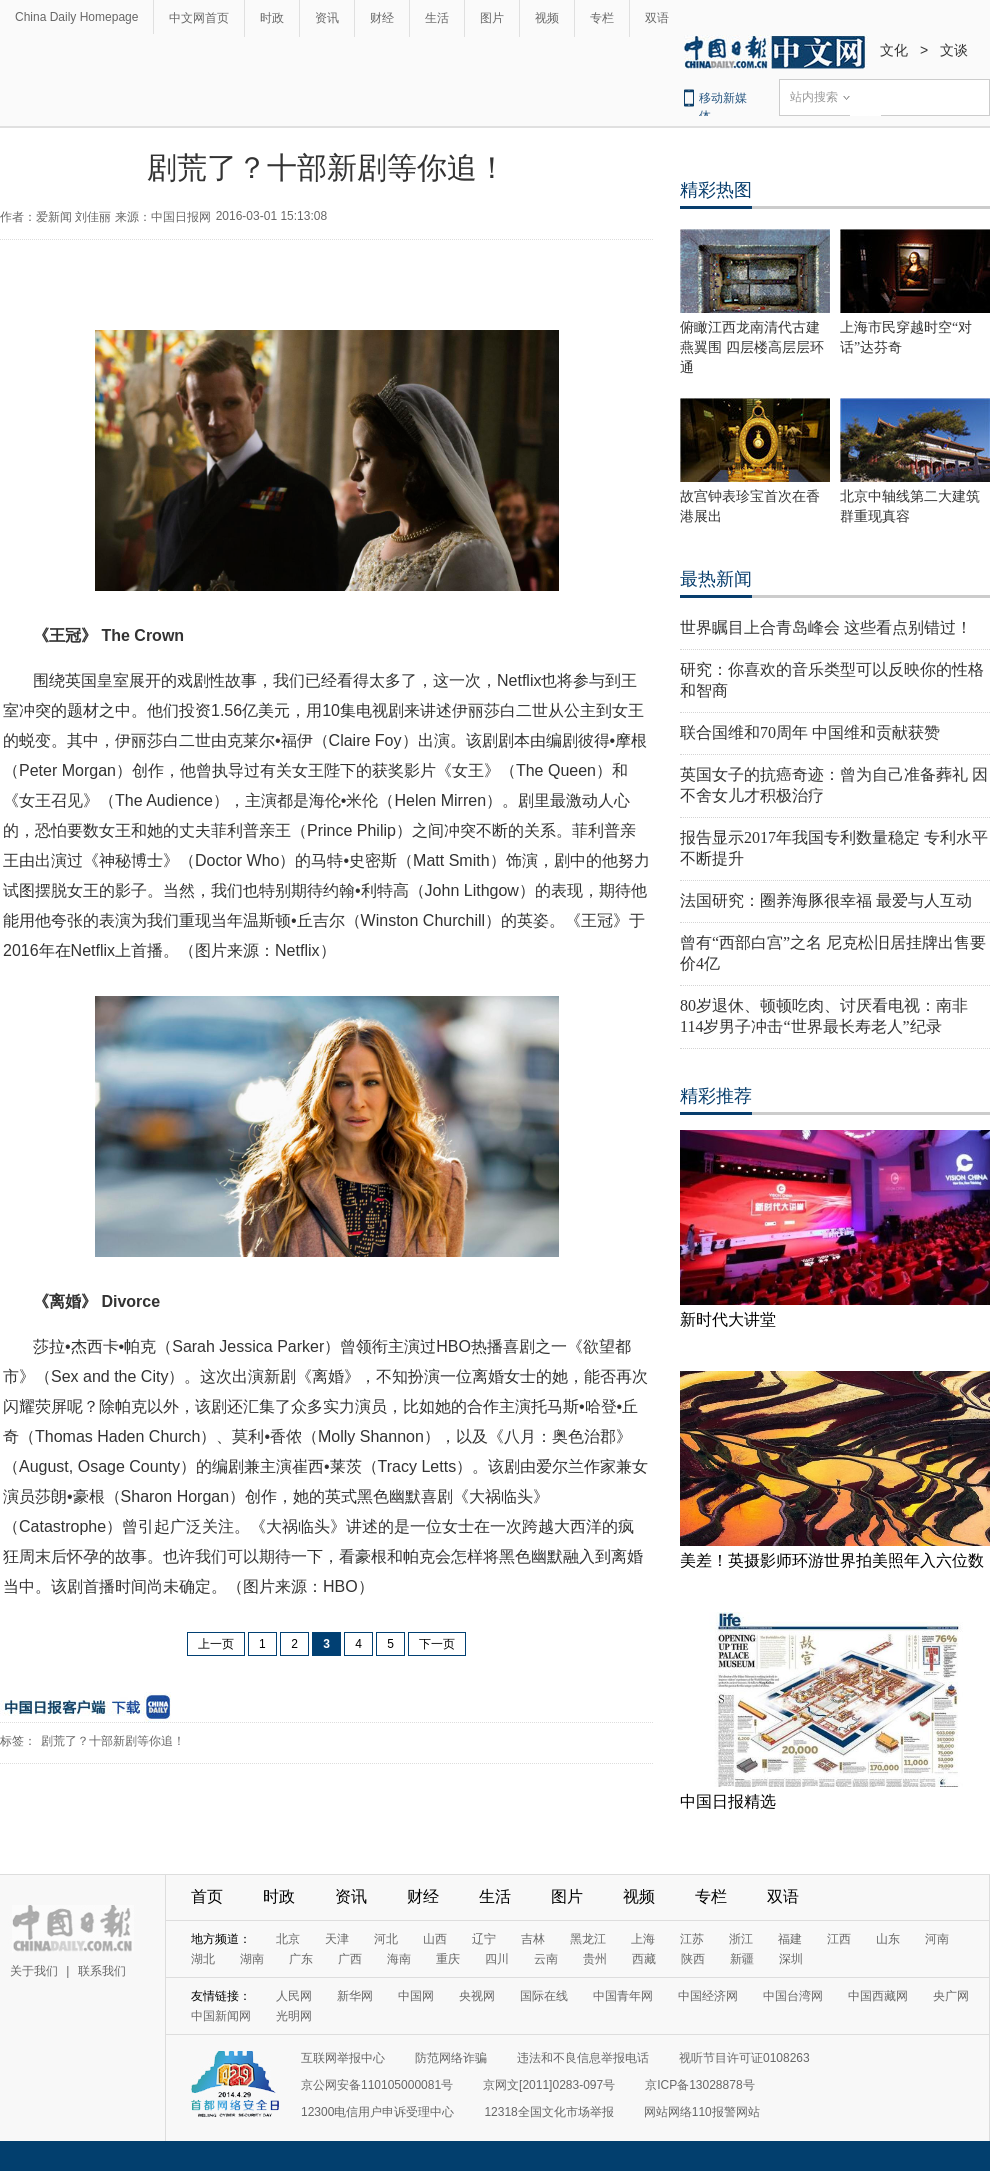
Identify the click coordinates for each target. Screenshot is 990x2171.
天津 (337, 1939)
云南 (546, 1959)
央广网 (951, 1996)
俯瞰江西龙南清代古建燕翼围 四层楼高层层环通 (752, 347)
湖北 (203, 1959)
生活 (437, 18)
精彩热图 (716, 190)
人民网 (294, 1996)
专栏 (602, 18)
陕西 (693, 1959)
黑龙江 (588, 1939)
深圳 (791, 1959)
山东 (888, 1939)
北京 (288, 1939)
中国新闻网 (221, 2016)
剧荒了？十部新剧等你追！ (113, 1741)
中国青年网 (623, 1996)
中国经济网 (708, 1996)
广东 (301, 1959)
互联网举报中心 (343, 2058)
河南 (937, 1939)
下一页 (437, 1644)
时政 (272, 18)
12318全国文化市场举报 (548, 2112)
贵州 (595, 1959)
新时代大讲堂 (728, 1319)
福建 (790, 1939)
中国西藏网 (878, 1996)
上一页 (216, 1644)
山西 (435, 1939)
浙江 (741, 1939)
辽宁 (484, 1939)
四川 (497, 1959)
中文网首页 (199, 18)
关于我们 (34, 1971)
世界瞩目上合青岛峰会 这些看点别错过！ (826, 627)
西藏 (644, 1959)
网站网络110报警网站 (702, 2112)
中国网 (416, 1996)
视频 (547, 18)
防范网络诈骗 (451, 2058)
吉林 (533, 1939)
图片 (492, 18)
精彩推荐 (716, 1096)
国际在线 (544, 1996)
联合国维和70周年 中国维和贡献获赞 (810, 732)
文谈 (954, 50)
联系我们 (102, 1971)
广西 (350, 1959)
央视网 (477, 1996)
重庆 (448, 1959)
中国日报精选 (728, 1801)
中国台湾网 (793, 1996)
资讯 (327, 18)
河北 (386, 1939)
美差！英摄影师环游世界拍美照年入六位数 (832, 1560)
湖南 (252, 1959)
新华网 (355, 1996)
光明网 (294, 2016)
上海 (643, 1939)
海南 (399, 1959)
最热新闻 (716, 579)
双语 (657, 18)
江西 (839, 1939)
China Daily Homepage (76, 17)
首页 (207, 1896)
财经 (382, 18)
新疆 (742, 1959)
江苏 (692, 1939)
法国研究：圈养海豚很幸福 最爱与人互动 (826, 900)
